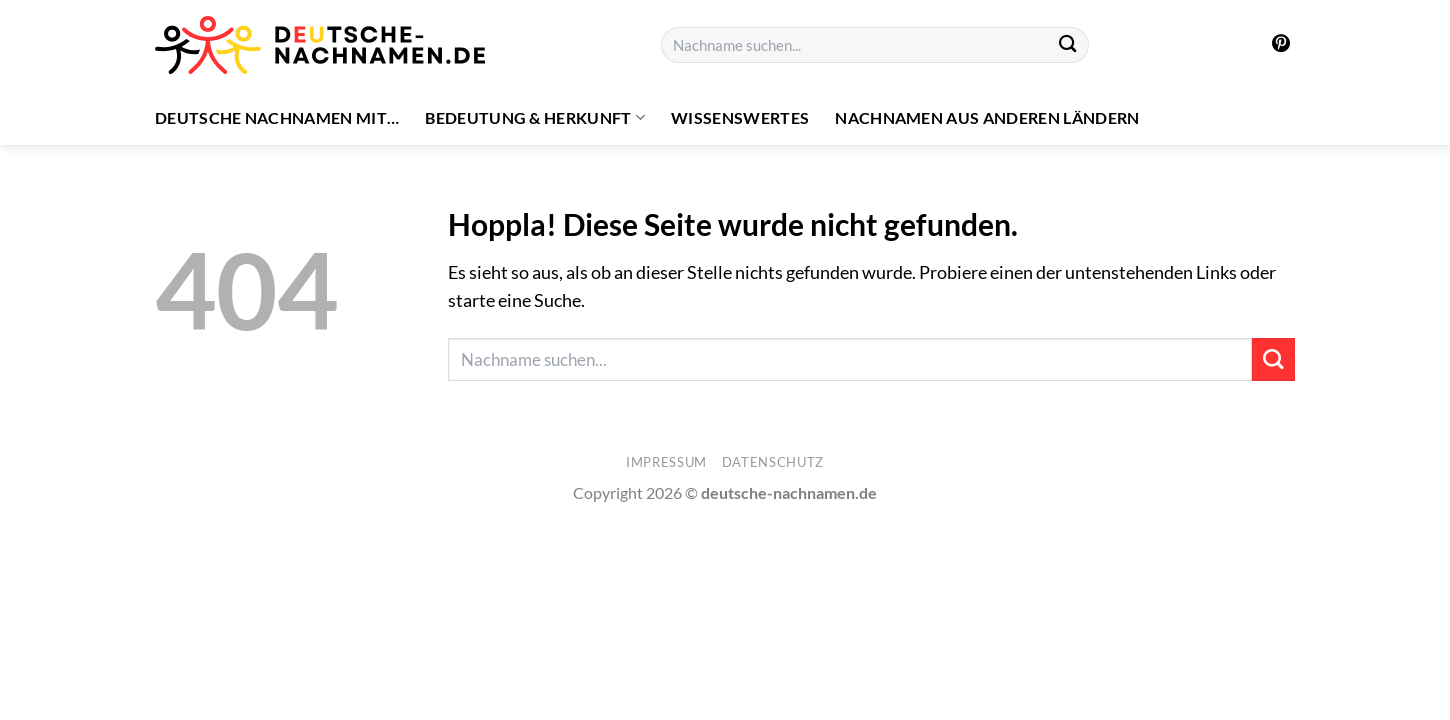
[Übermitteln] (1068, 45)
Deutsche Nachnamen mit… (277, 117)
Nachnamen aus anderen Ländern (987, 117)
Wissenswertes (740, 117)
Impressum (666, 462)
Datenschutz (773, 462)
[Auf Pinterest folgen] (1281, 45)
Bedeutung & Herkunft (535, 118)
